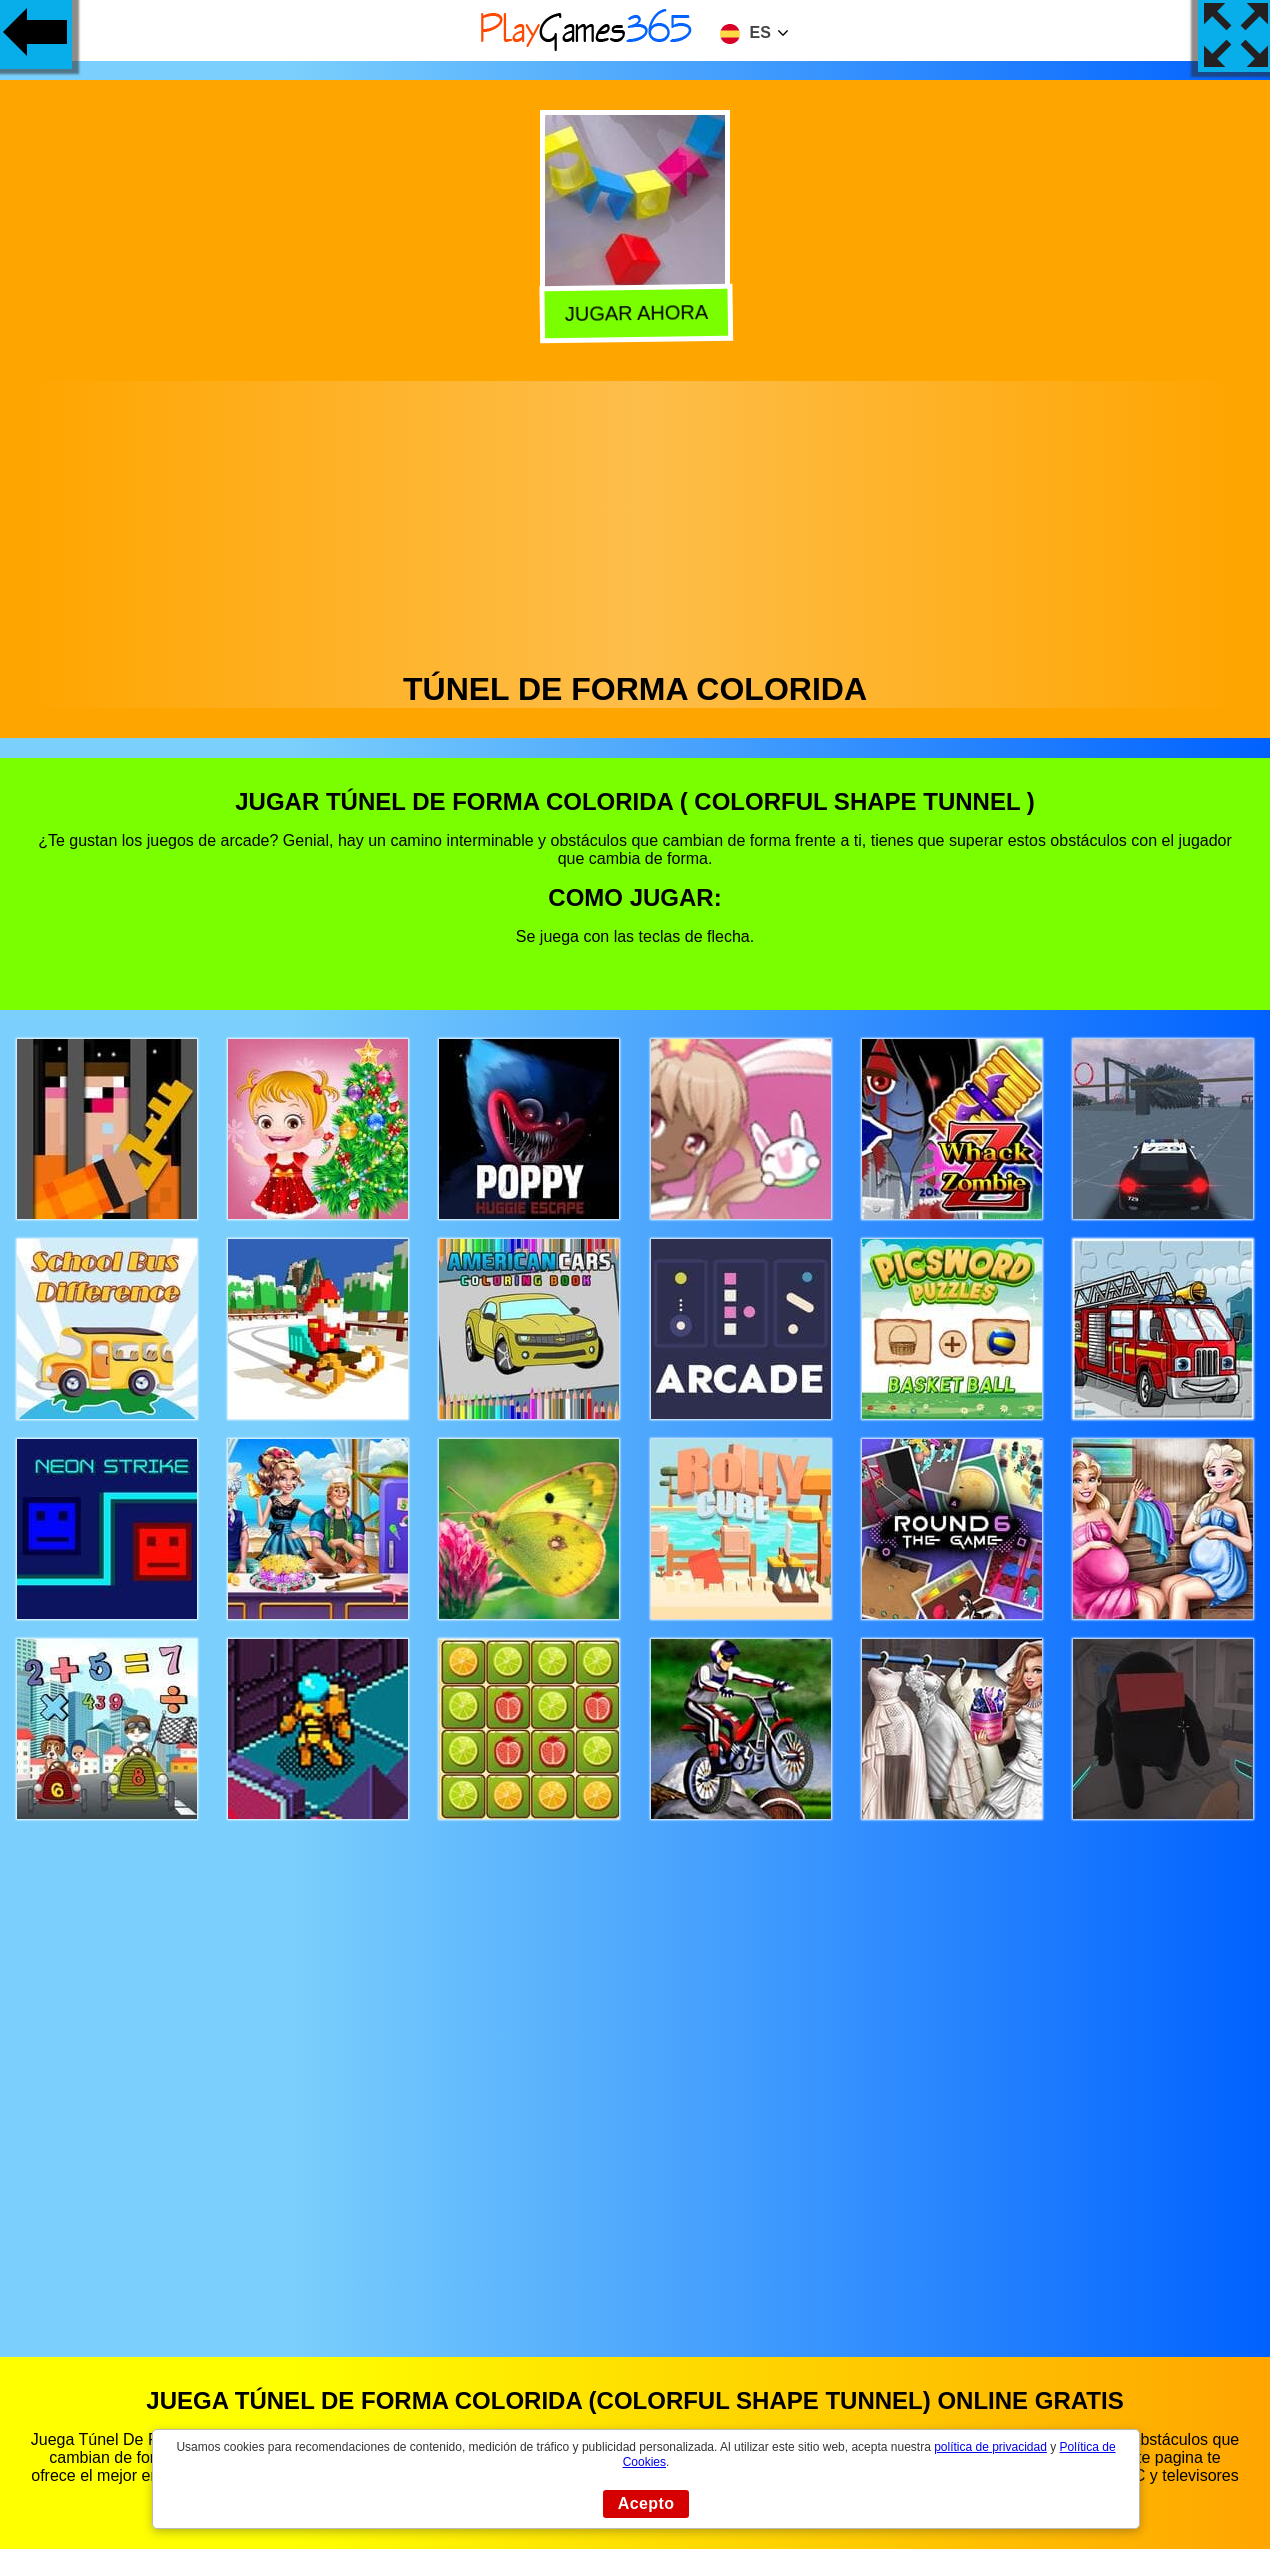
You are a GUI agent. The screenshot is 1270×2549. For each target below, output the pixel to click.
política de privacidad (990, 2447)
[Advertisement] (635, 521)
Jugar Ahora (636, 311)
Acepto (646, 2503)
